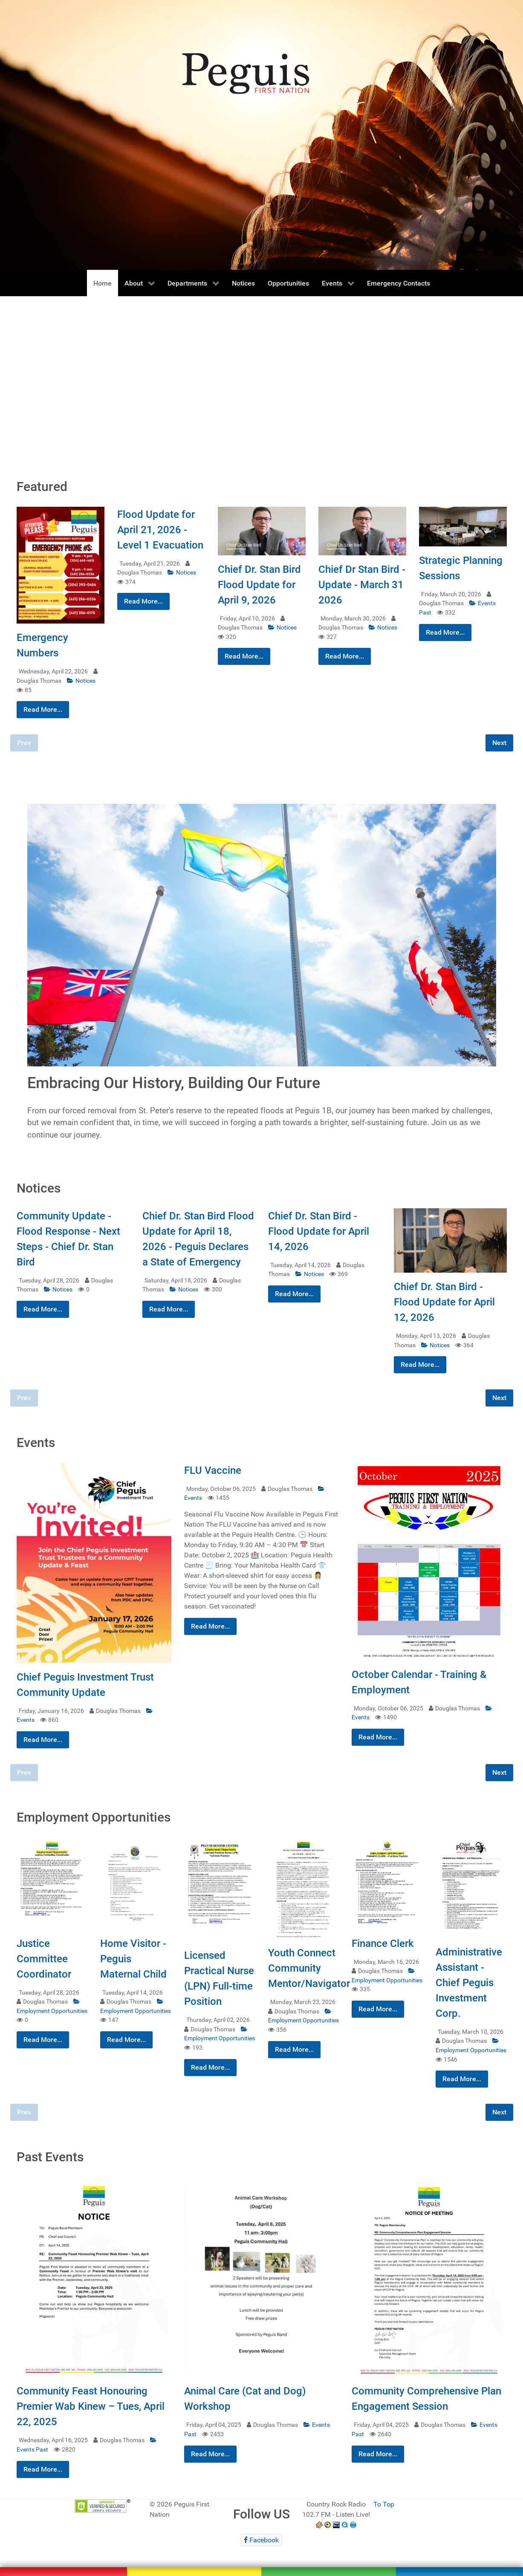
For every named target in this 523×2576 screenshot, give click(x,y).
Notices (81, 680)
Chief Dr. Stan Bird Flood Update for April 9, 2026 (259, 584)
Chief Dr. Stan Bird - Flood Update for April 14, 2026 (318, 1231)
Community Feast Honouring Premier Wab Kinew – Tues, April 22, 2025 (91, 2406)
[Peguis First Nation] (261, 2561)
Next (499, 743)
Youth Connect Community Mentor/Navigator (309, 1968)
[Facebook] (261, 2540)
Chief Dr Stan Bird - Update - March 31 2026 (361, 584)
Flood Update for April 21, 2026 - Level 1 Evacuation (160, 529)
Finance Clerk (383, 1943)
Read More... (42, 709)
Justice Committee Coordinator (44, 1959)
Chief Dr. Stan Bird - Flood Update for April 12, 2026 (444, 1302)
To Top (383, 2504)
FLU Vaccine (212, 1470)
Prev (24, 743)
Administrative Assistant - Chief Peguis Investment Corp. (469, 1982)
